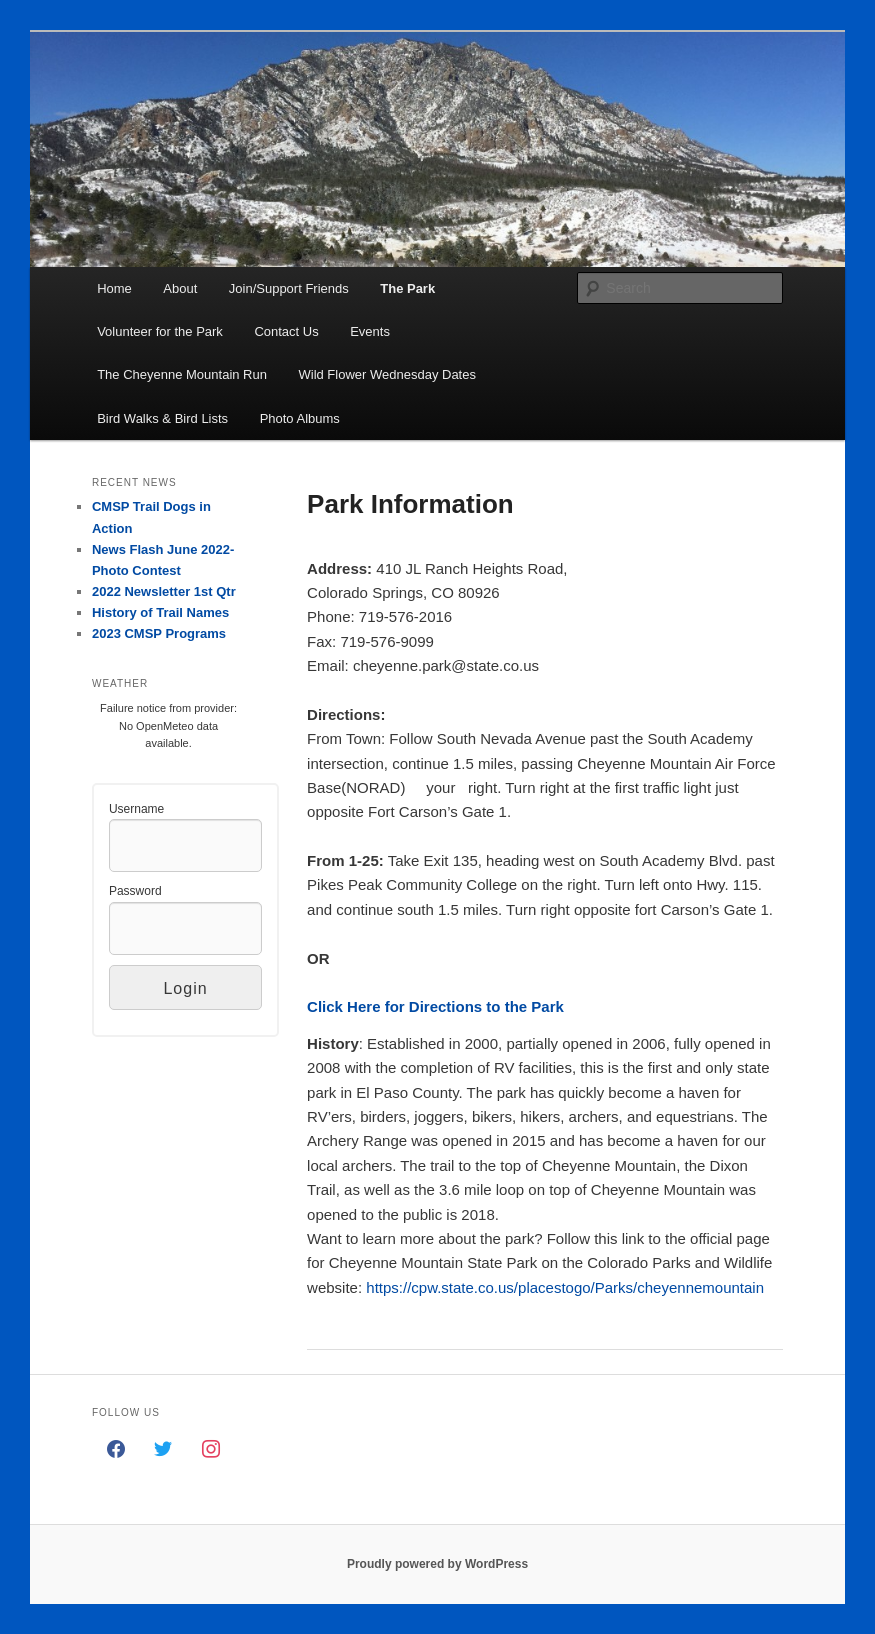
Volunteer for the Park (160, 331)
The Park (407, 288)
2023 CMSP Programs (159, 633)
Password (135, 891)
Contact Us (286, 331)
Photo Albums (300, 418)
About (180, 288)
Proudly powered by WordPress (437, 1564)
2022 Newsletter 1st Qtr (164, 591)
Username (136, 809)
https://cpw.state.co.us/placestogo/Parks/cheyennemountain (565, 1287)
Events (370, 331)
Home (114, 288)
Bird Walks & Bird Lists (162, 418)
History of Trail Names (160, 612)
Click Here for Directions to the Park (435, 1006)
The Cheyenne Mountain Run (182, 374)
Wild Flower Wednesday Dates (387, 374)
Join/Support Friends (289, 288)
